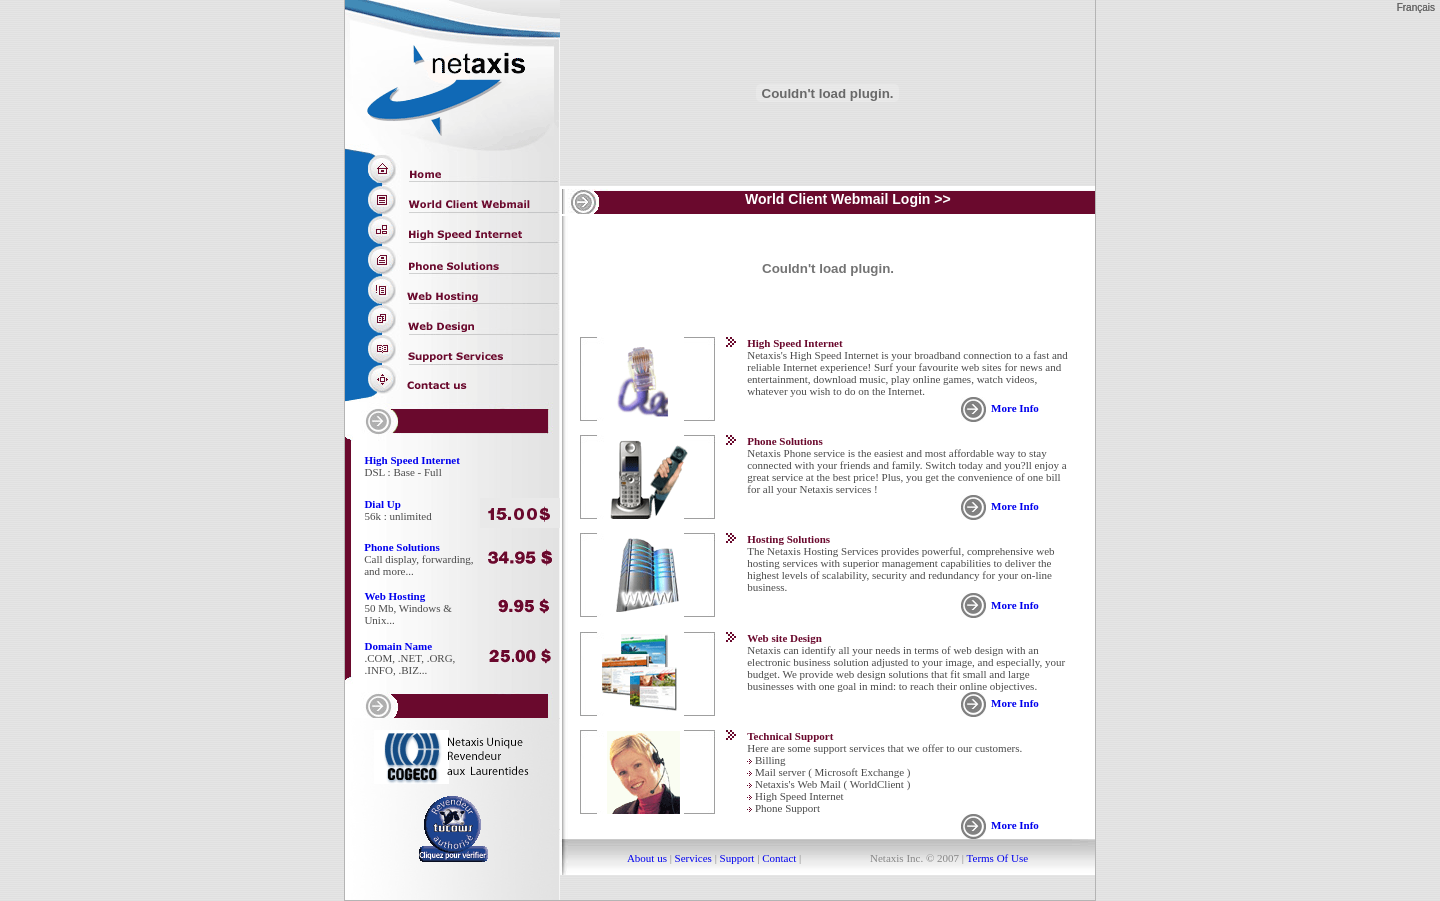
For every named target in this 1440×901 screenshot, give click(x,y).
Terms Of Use (996, 858)
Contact (779, 858)
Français (1416, 7)
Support (737, 858)
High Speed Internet (412, 460)
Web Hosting (394, 596)
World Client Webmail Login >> (848, 199)
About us (647, 858)
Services (693, 858)
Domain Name (399, 646)
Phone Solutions (402, 547)
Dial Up (382, 504)
